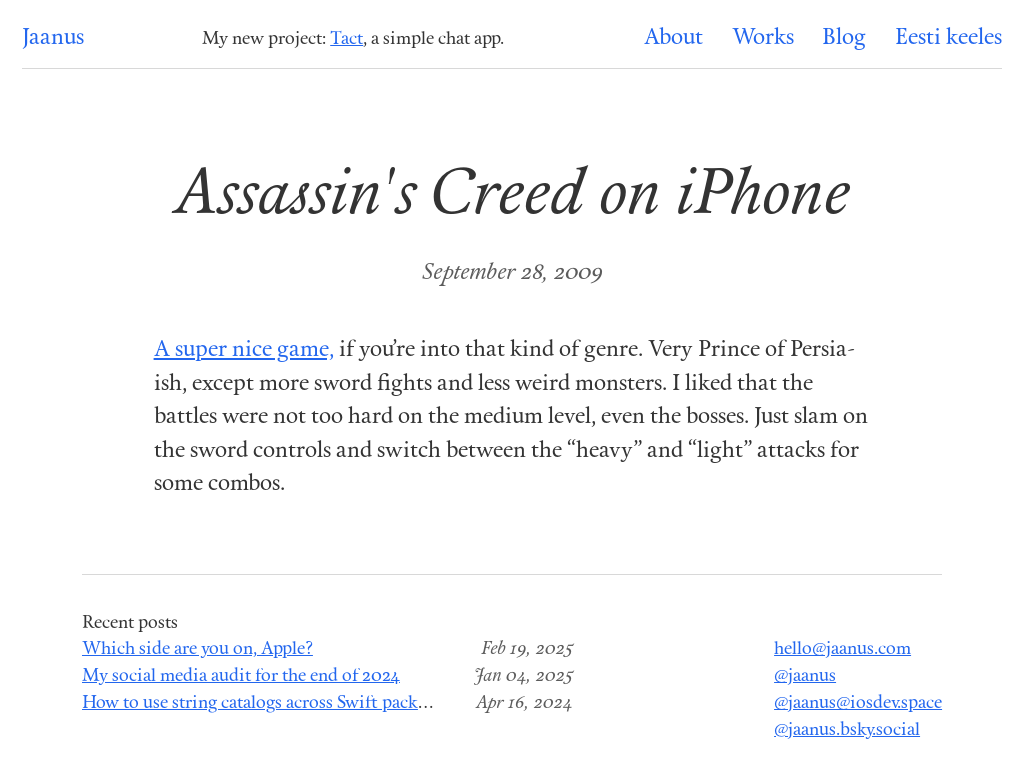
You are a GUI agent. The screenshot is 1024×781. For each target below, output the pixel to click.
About (673, 38)
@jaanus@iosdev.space (858, 703)
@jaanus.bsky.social (847, 730)
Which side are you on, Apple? (197, 649)
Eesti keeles (948, 38)
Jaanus (53, 38)
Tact (346, 39)
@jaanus (805, 676)
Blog (844, 38)
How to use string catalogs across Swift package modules (297, 703)
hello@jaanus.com (842, 649)
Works (763, 38)
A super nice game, (244, 350)
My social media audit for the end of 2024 (241, 676)
